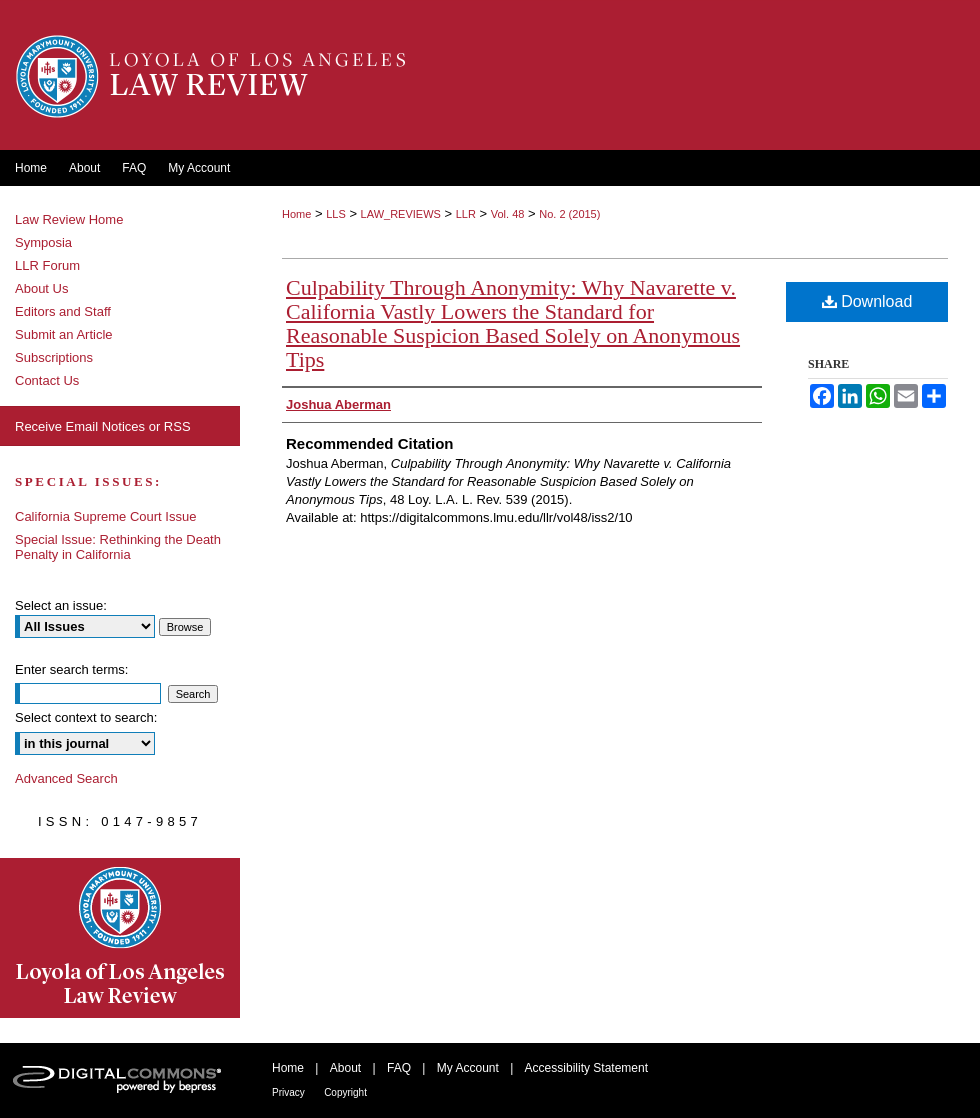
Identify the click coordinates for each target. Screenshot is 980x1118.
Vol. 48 (508, 214)
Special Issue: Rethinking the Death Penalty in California (118, 547)
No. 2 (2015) (569, 214)
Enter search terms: (71, 669)
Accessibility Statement (586, 1068)
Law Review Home (69, 219)
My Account (468, 1068)
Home (296, 214)
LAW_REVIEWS (401, 214)
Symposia (43, 242)
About (345, 1068)
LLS (336, 214)
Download (867, 301)
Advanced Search (66, 778)
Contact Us (47, 380)
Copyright (345, 1092)
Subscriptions (54, 357)
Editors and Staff (63, 311)
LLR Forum (47, 265)
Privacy (288, 1092)
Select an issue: (61, 605)
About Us (41, 288)
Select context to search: (86, 717)
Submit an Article (64, 334)
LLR (466, 214)
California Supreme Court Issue (105, 516)
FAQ (399, 1068)
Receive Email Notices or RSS (103, 426)
